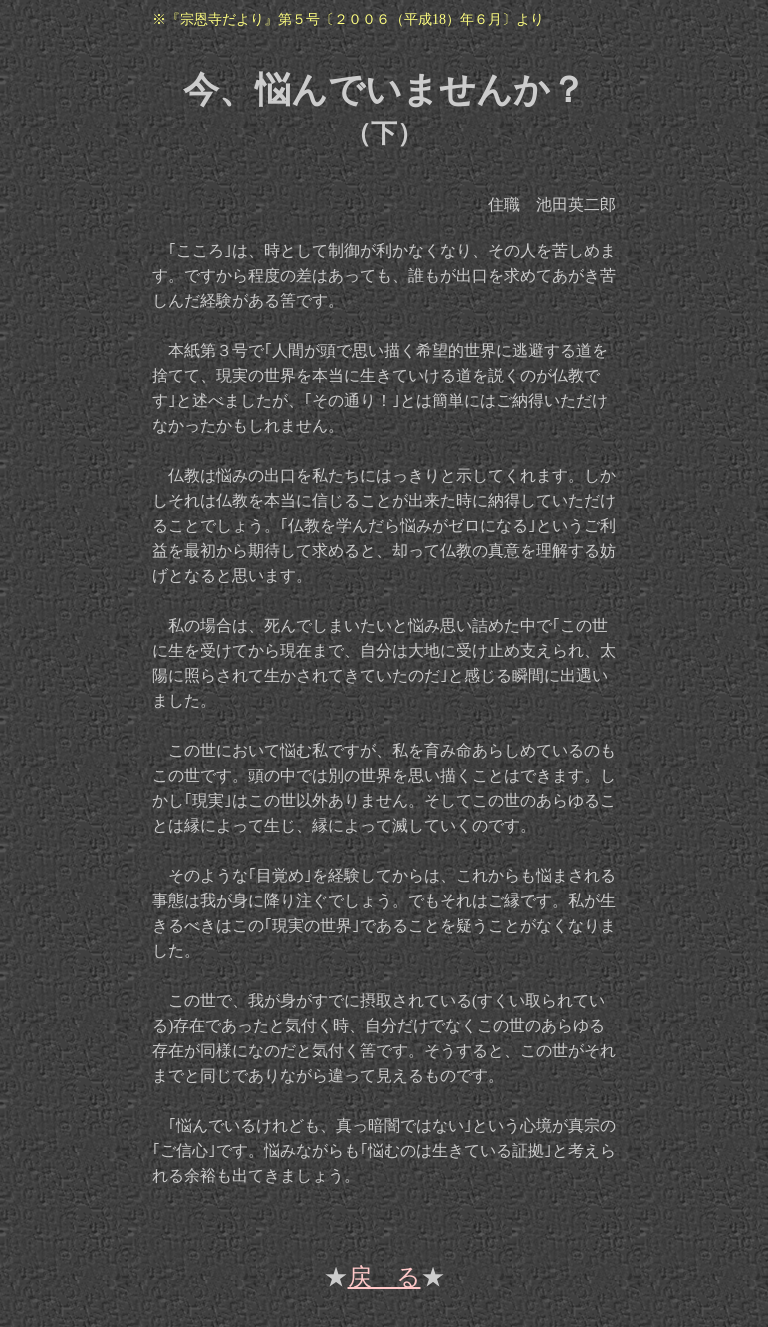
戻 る (384, 1277)
